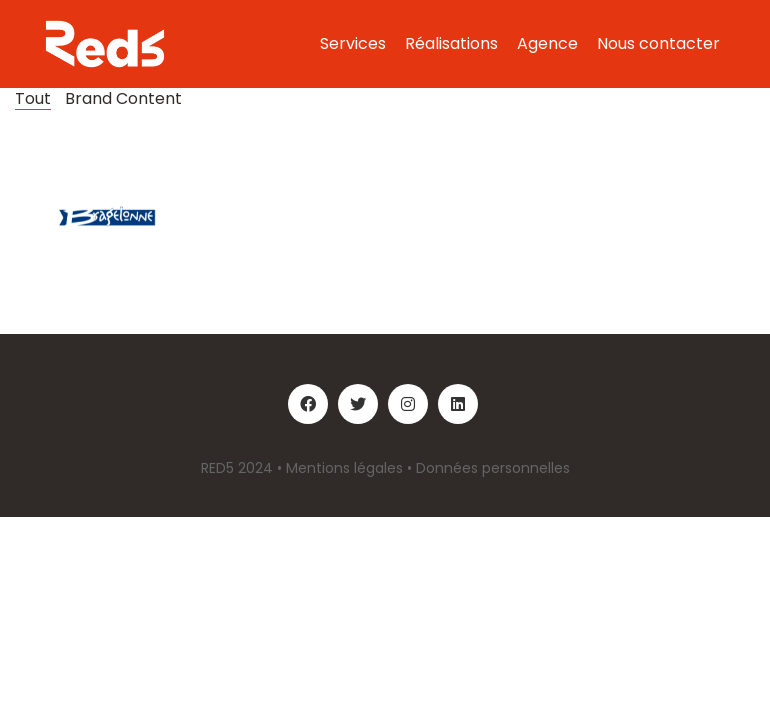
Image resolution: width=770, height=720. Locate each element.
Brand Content (123, 98)
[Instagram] (408, 404)
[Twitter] (358, 404)
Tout (33, 98)
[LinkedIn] (458, 404)
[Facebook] (308, 404)
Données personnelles (493, 468)
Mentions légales (344, 468)
